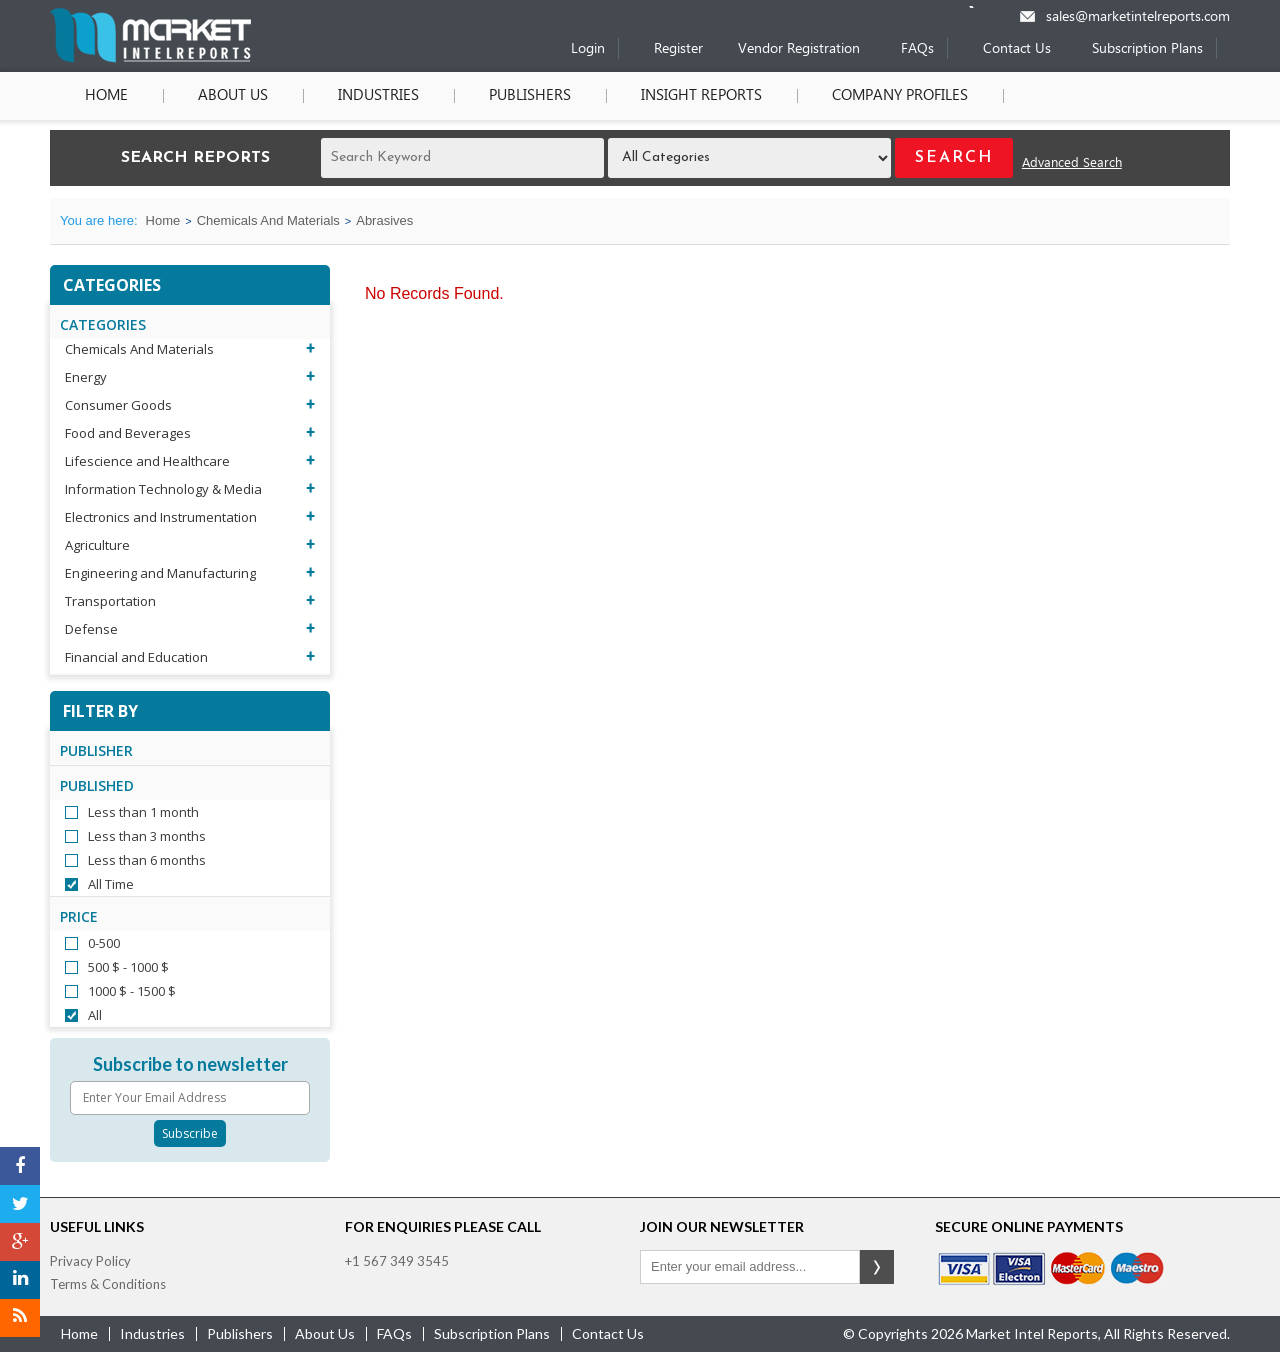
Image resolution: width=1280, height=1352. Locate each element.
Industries (378, 96)
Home (106, 96)
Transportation (110, 601)
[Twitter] (20, 1204)
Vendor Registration (799, 49)
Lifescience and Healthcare (147, 461)
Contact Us (1017, 49)
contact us (608, 1333)
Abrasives (384, 220)
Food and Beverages (128, 433)
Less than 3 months (147, 836)
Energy (86, 377)
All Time (111, 884)
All (95, 1015)
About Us (233, 96)
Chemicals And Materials (268, 220)
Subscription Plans (1147, 49)
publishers (240, 1333)
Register (678, 49)
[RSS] (20, 1318)
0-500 (104, 943)
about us (325, 1333)
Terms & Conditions (108, 1284)
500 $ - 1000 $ (128, 967)
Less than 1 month (143, 812)
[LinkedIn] (20, 1280)
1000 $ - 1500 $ (132, 991)
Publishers (530, 96)
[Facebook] (20, 1166)
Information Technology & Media (163, 489)
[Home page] (150, 58)
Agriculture (97, 545)
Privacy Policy (90, 1261)
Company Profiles (900, 96)
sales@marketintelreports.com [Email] (1138, 17)
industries (152, 1333)
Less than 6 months (147, 860)
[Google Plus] (20, 1242)
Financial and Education (136, 657)
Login (588, 49)
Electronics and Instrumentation (161, 517)
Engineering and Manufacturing (160, 573)
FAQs (917, 49)
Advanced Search (1072, 163)
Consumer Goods (118, 405)
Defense (91, 629)
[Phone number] (984, 7)
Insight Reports (701, 96)
